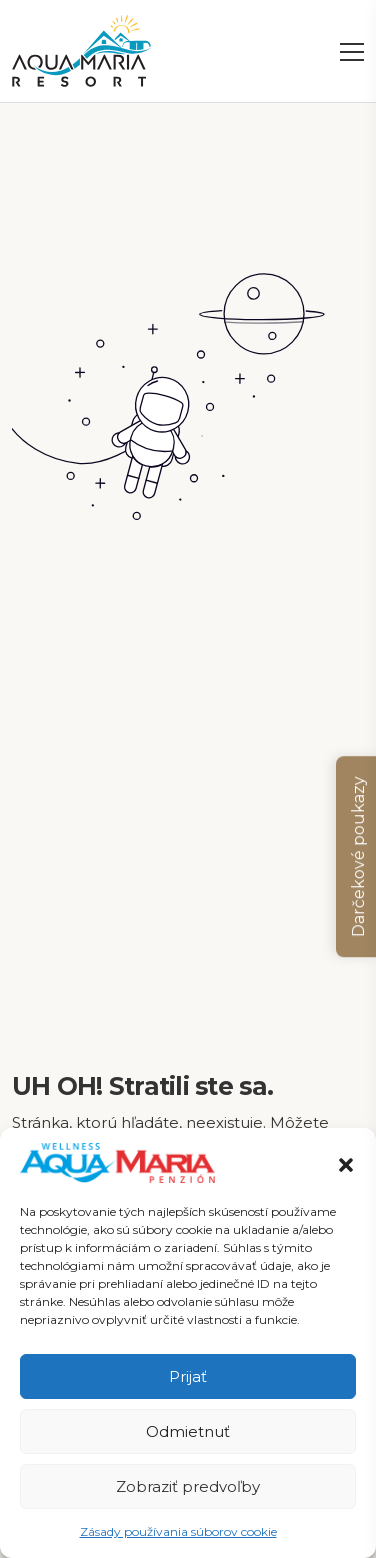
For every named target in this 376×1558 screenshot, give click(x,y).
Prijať (188, 1376)
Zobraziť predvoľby (188, 1486)
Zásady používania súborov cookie (178, 1531)
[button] (346, 1163)
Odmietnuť (188, 1431)
